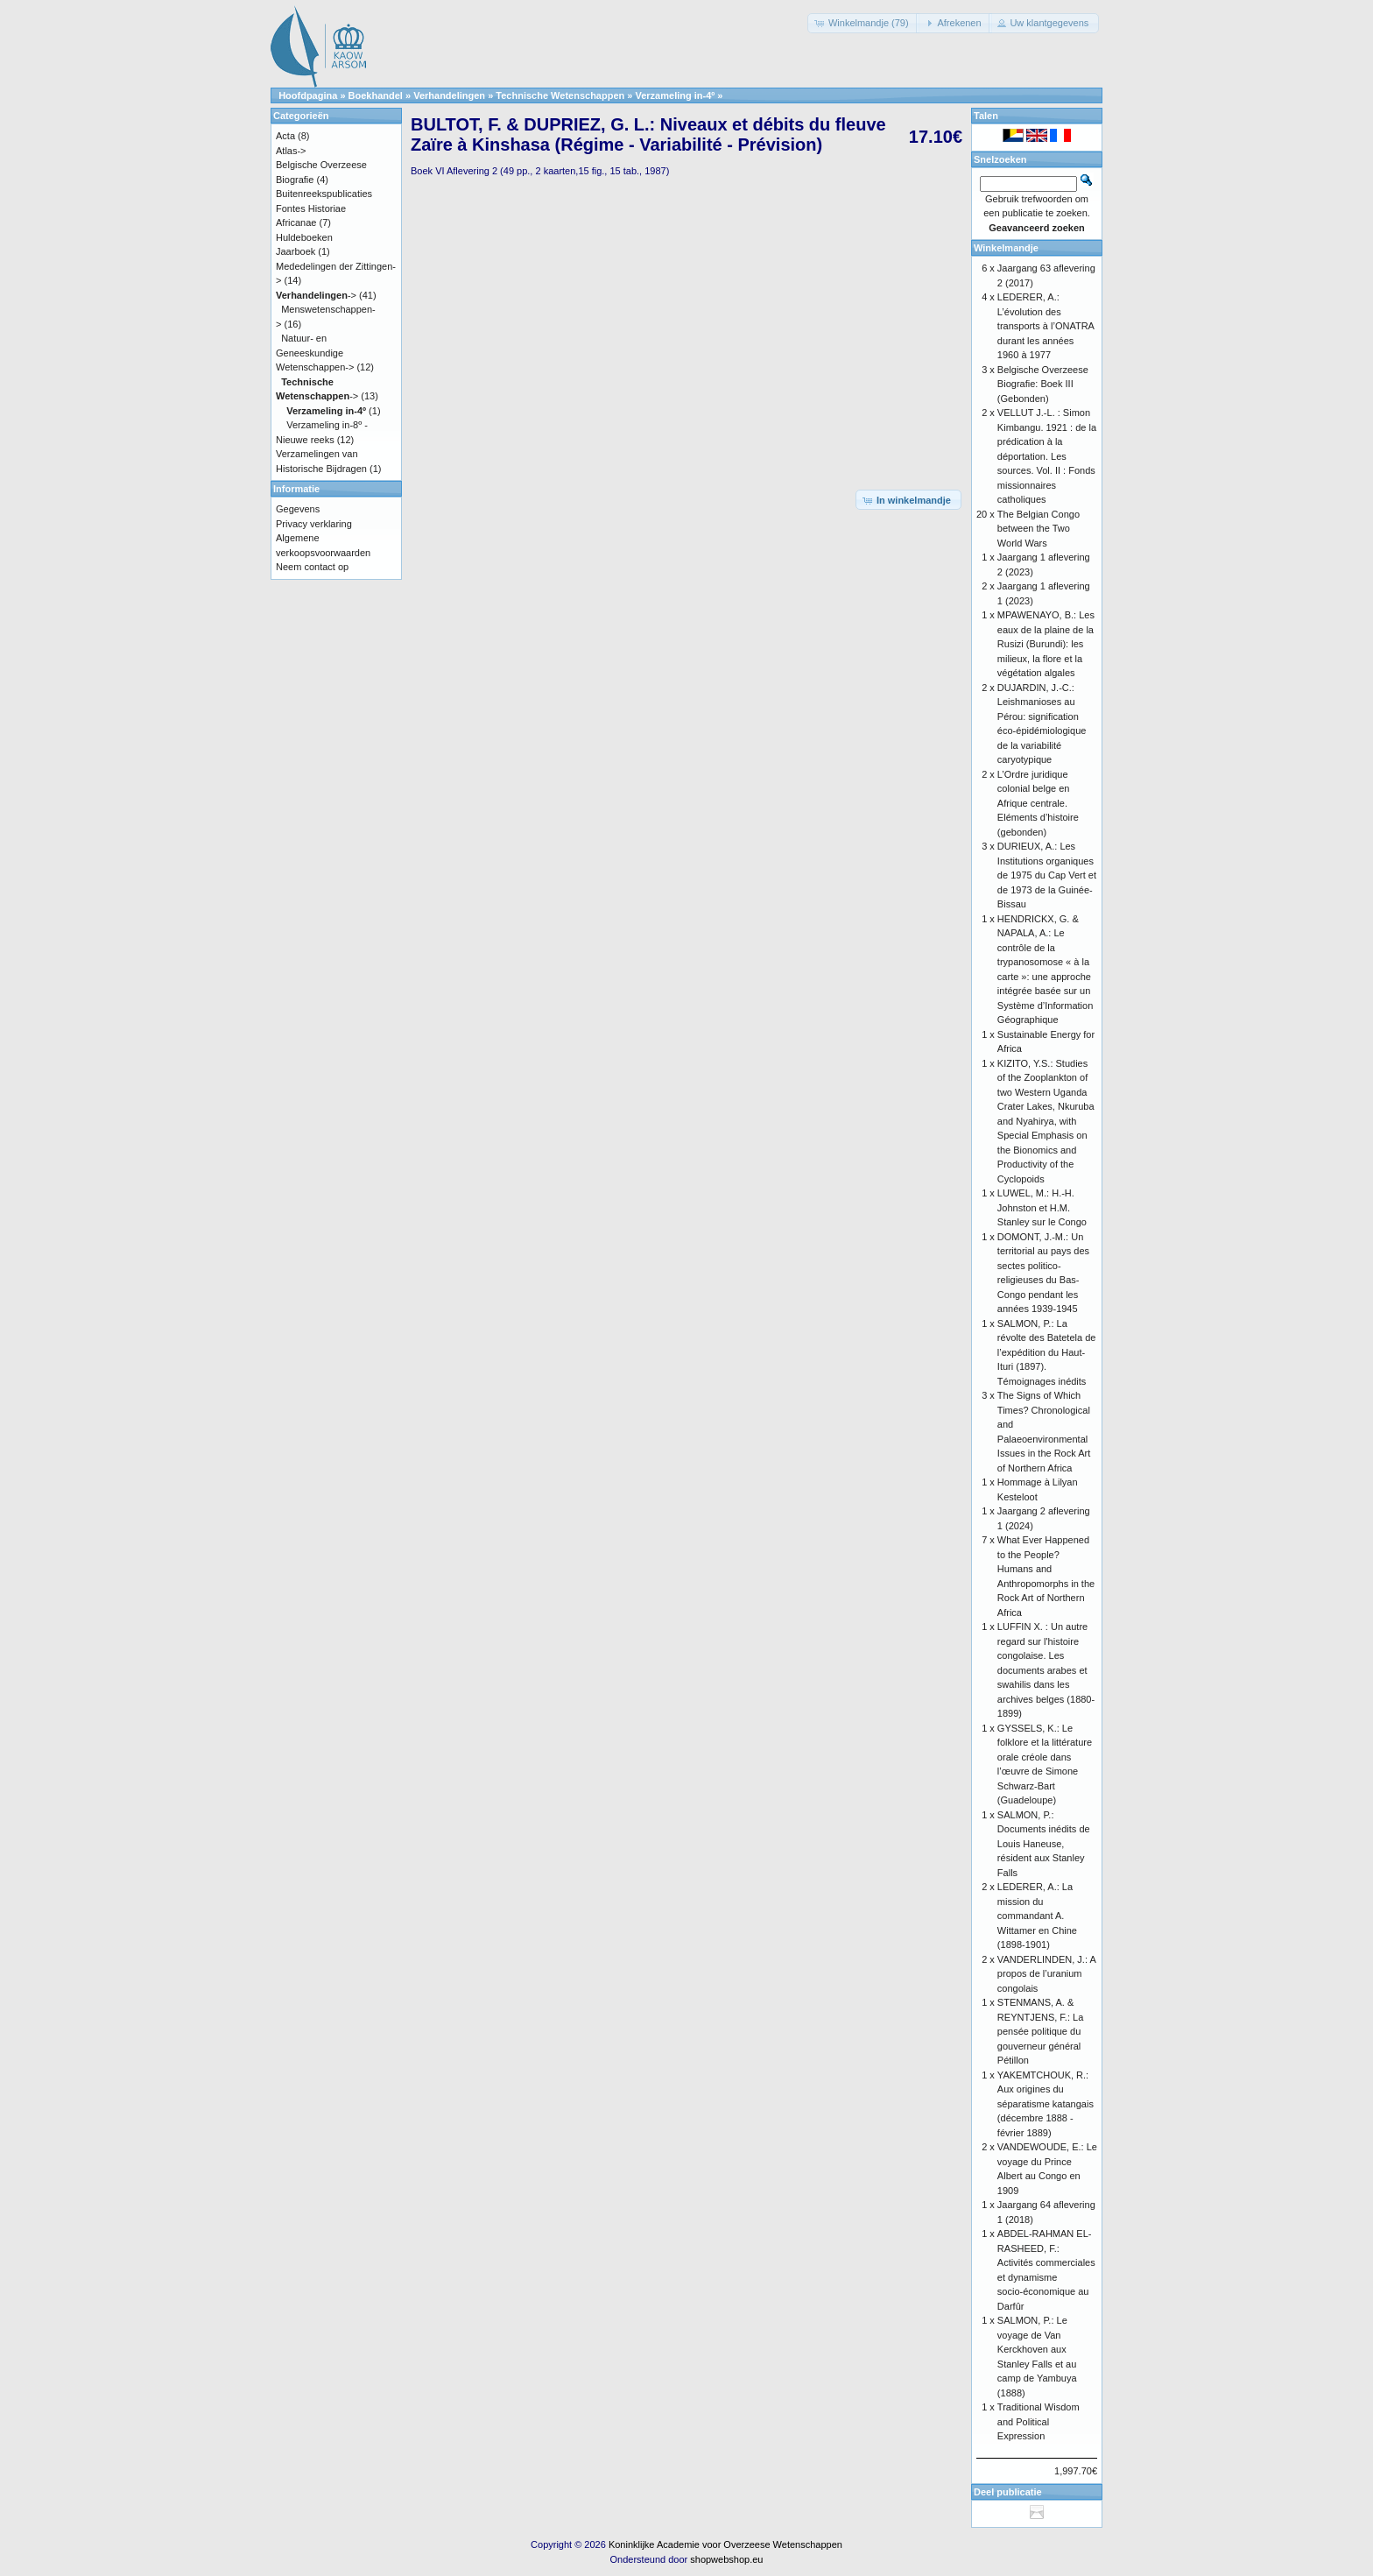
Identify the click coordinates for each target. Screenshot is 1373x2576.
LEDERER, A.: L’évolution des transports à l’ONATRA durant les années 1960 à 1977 (1045, 326)
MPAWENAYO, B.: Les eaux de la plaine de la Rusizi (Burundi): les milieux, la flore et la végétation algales (1046, 644)
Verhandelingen (449, 95)
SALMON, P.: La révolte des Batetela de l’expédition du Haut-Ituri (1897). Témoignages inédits (1046, 1352)
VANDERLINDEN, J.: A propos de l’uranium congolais (1046, 1974)
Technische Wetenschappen (560, 95)
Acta (285, 136)
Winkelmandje (1006, 248)
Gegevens (298, 509)
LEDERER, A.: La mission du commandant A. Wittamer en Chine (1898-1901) (1037, 1915)
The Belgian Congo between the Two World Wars (1038, 528)
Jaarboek (295, 251)
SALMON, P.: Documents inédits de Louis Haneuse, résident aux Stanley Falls (1043, 1844)
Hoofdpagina (307, 95)
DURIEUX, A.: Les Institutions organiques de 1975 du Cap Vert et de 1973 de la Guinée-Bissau (1046, 875)
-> (316, 295)
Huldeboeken (304, 237)
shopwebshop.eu (726, 2559)
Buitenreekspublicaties (324, 193)
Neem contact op (312, 566)
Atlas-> (291, 150)
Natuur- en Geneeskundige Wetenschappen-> (315, 352)
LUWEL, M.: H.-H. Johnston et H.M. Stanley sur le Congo (1042, 1207)
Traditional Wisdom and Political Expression (1038, 2421)
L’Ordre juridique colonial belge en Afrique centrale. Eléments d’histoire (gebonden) (1038, 803)
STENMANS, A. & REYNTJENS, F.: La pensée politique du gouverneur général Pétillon (1040, 2031)
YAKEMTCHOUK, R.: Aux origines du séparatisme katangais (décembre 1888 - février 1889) (1045, 2104)
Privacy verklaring (314, 524)
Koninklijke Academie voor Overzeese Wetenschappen (725, 2544)
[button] (863, 23)
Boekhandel (376, 95)
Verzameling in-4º (675, 95)
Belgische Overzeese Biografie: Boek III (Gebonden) (1042, 384)
